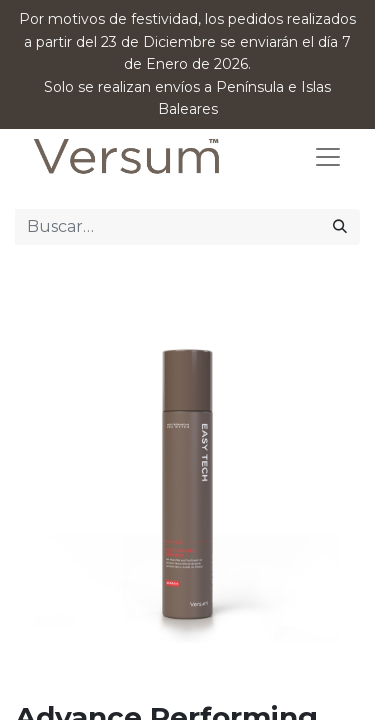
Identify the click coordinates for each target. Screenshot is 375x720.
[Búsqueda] (340, 227)
